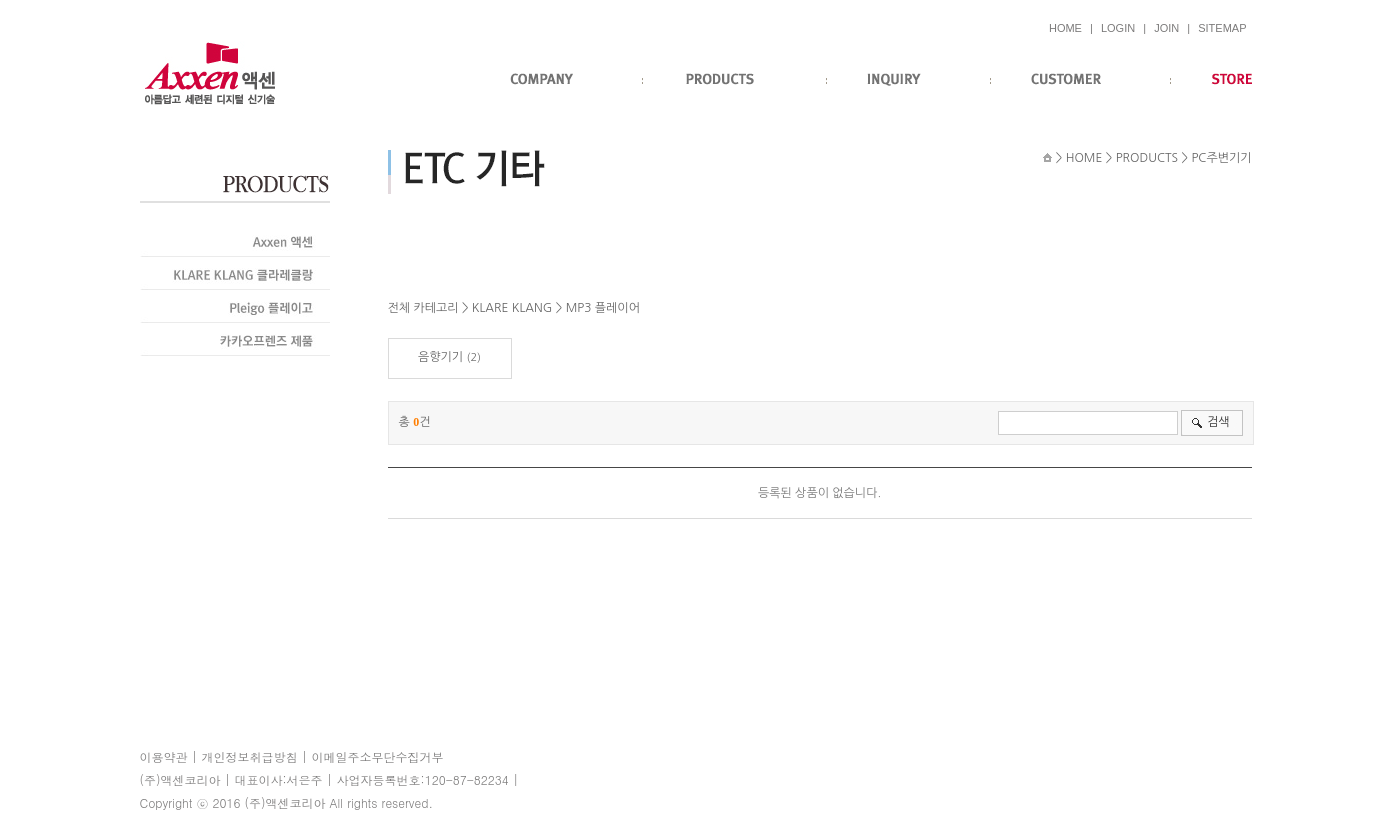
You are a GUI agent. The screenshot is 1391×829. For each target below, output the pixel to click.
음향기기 (440, 357)
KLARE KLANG (512, 308)
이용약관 (164, 756)
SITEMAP (1222, 28)
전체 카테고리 (423, 308)
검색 (1218, 422)
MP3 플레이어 (603, 308)
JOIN (1166, 28)
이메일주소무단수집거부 (378, 756)
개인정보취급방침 (250, 756)
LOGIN (1118, 28)
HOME (1065, 28)
